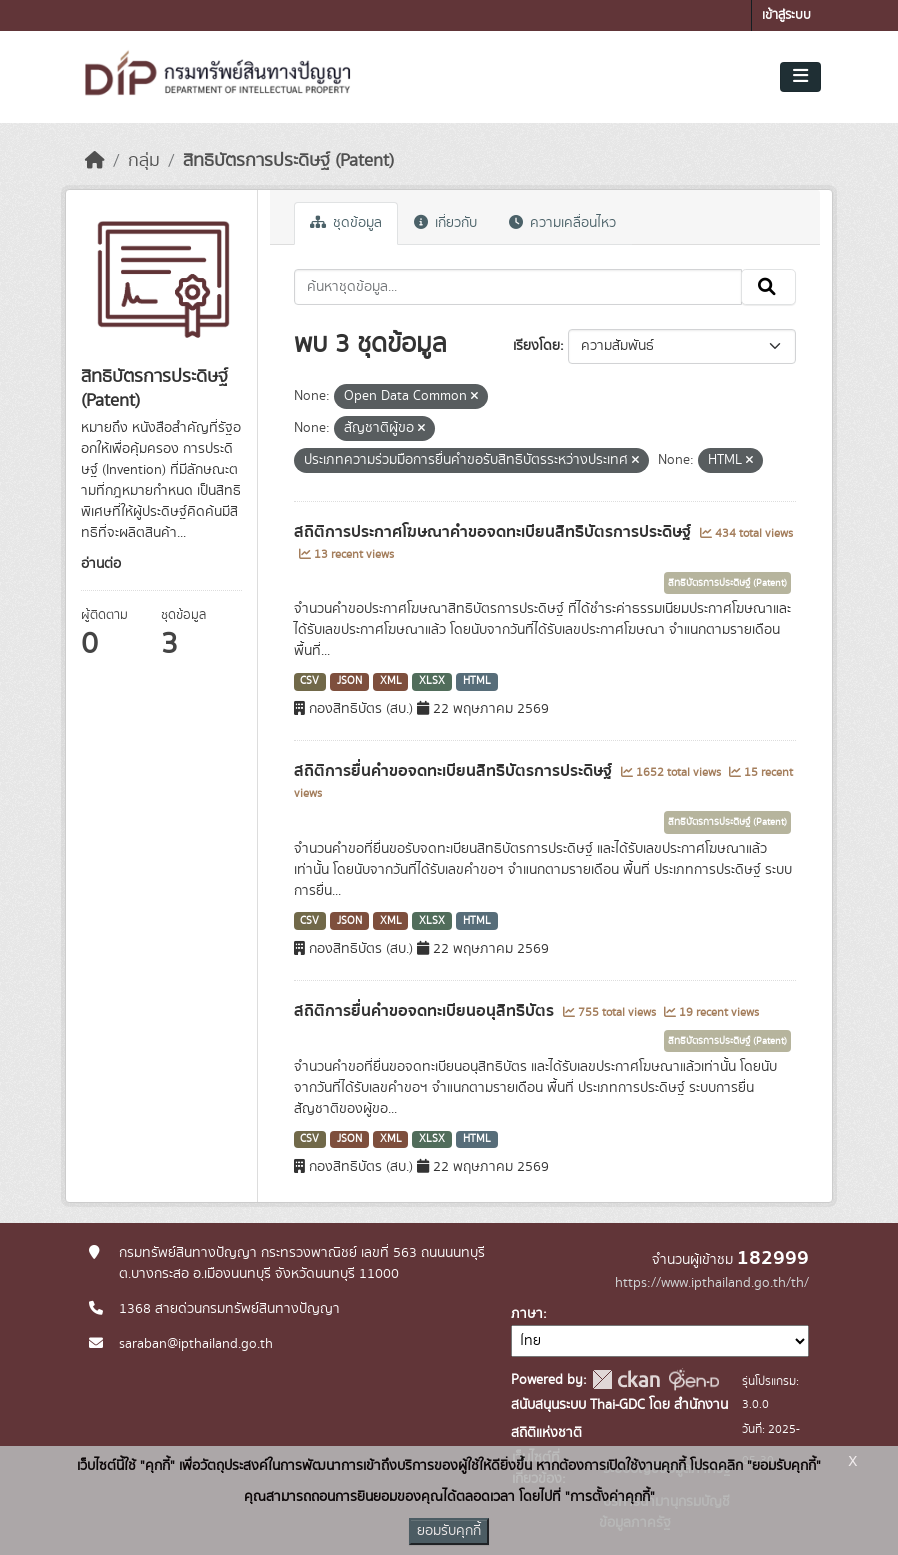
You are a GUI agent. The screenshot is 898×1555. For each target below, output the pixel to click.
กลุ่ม (144, 161)
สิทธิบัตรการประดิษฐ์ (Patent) (288, 161)
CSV (309, 681)
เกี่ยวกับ (445, 223)
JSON (349, 681)
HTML (477, 681)
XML (391, 681)
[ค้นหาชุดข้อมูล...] (518, 287)
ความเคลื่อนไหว (562, 223)
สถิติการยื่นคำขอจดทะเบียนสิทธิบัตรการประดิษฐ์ (455, 771)
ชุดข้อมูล (346, 223)
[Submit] (768, 287)
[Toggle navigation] (800, 77)
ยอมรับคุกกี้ (449, 1531)
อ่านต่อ (101, 564)
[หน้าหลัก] (95, 161)
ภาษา (527, 1314)
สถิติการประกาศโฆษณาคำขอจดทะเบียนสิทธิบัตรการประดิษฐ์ (494, 532)
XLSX (432, 681)
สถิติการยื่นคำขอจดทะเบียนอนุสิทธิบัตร (426, 1011)
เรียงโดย (536, 346)
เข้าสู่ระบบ (786, 15)
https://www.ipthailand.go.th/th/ (712, 1283)
